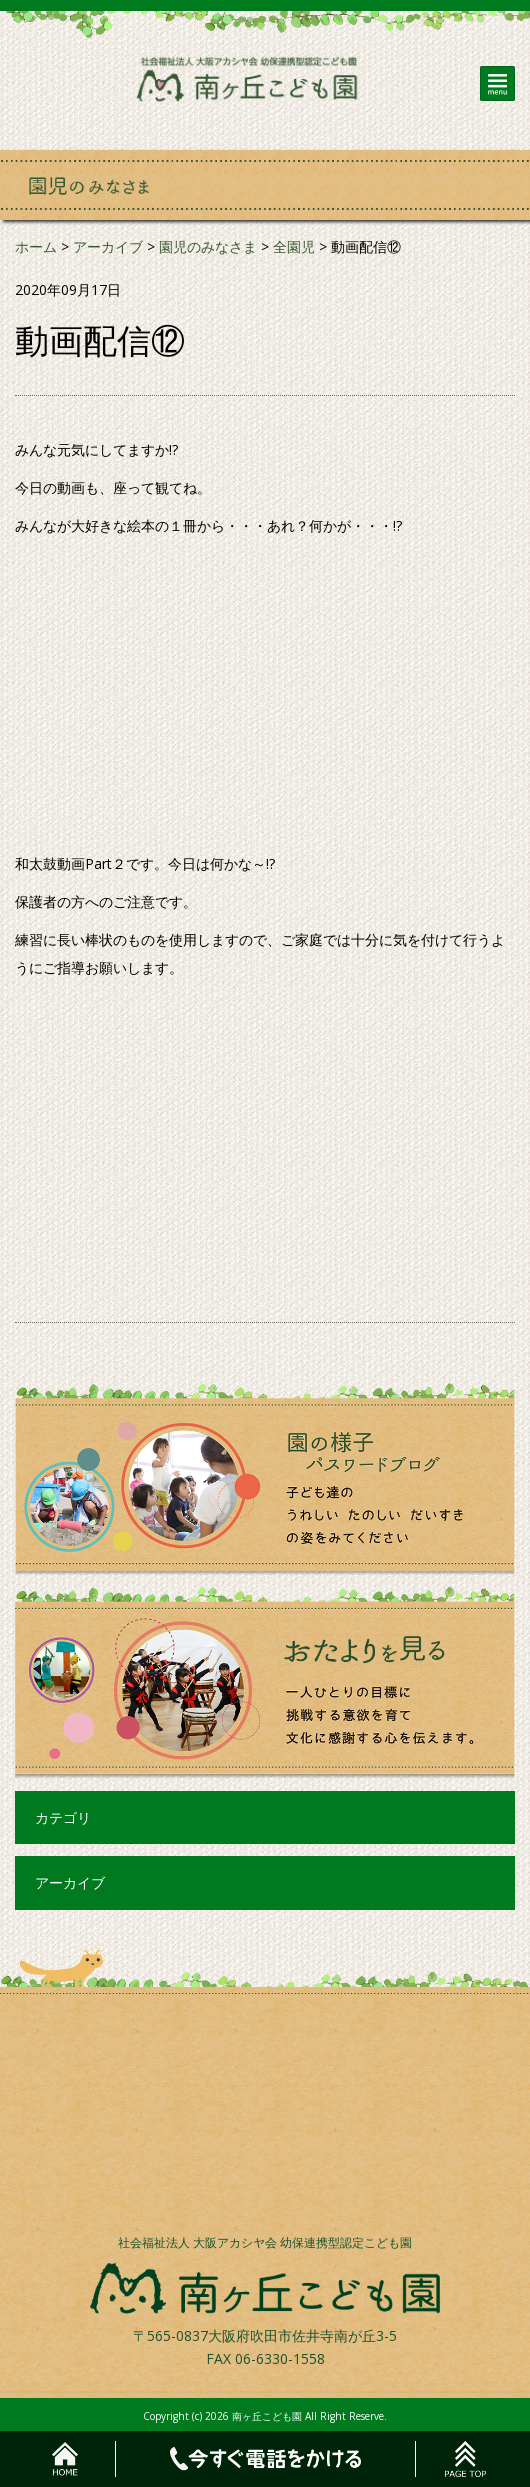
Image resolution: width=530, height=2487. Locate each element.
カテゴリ (63, 1817)
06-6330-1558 (280, 2358)
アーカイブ (70, 1882)
